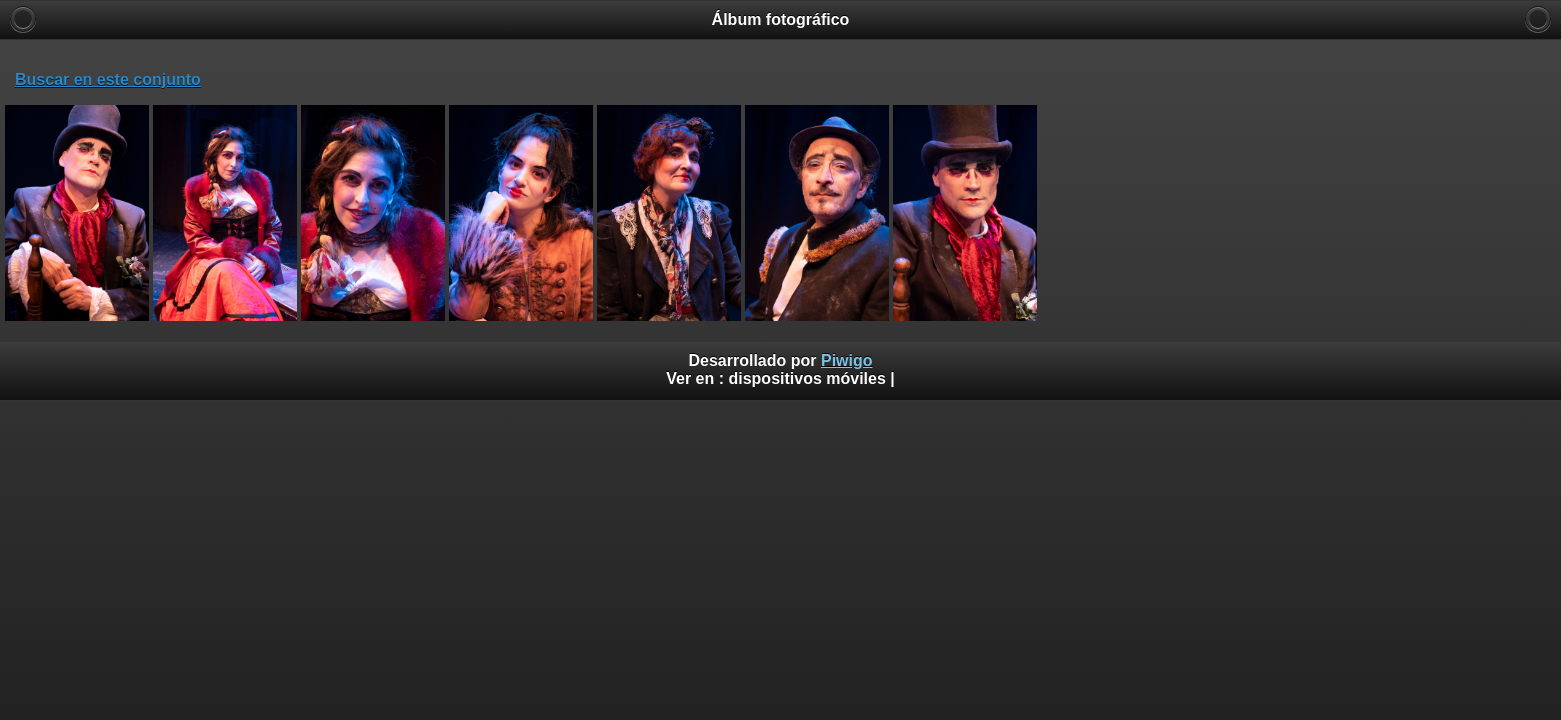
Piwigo (847, 360)
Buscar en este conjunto (108, 79)
